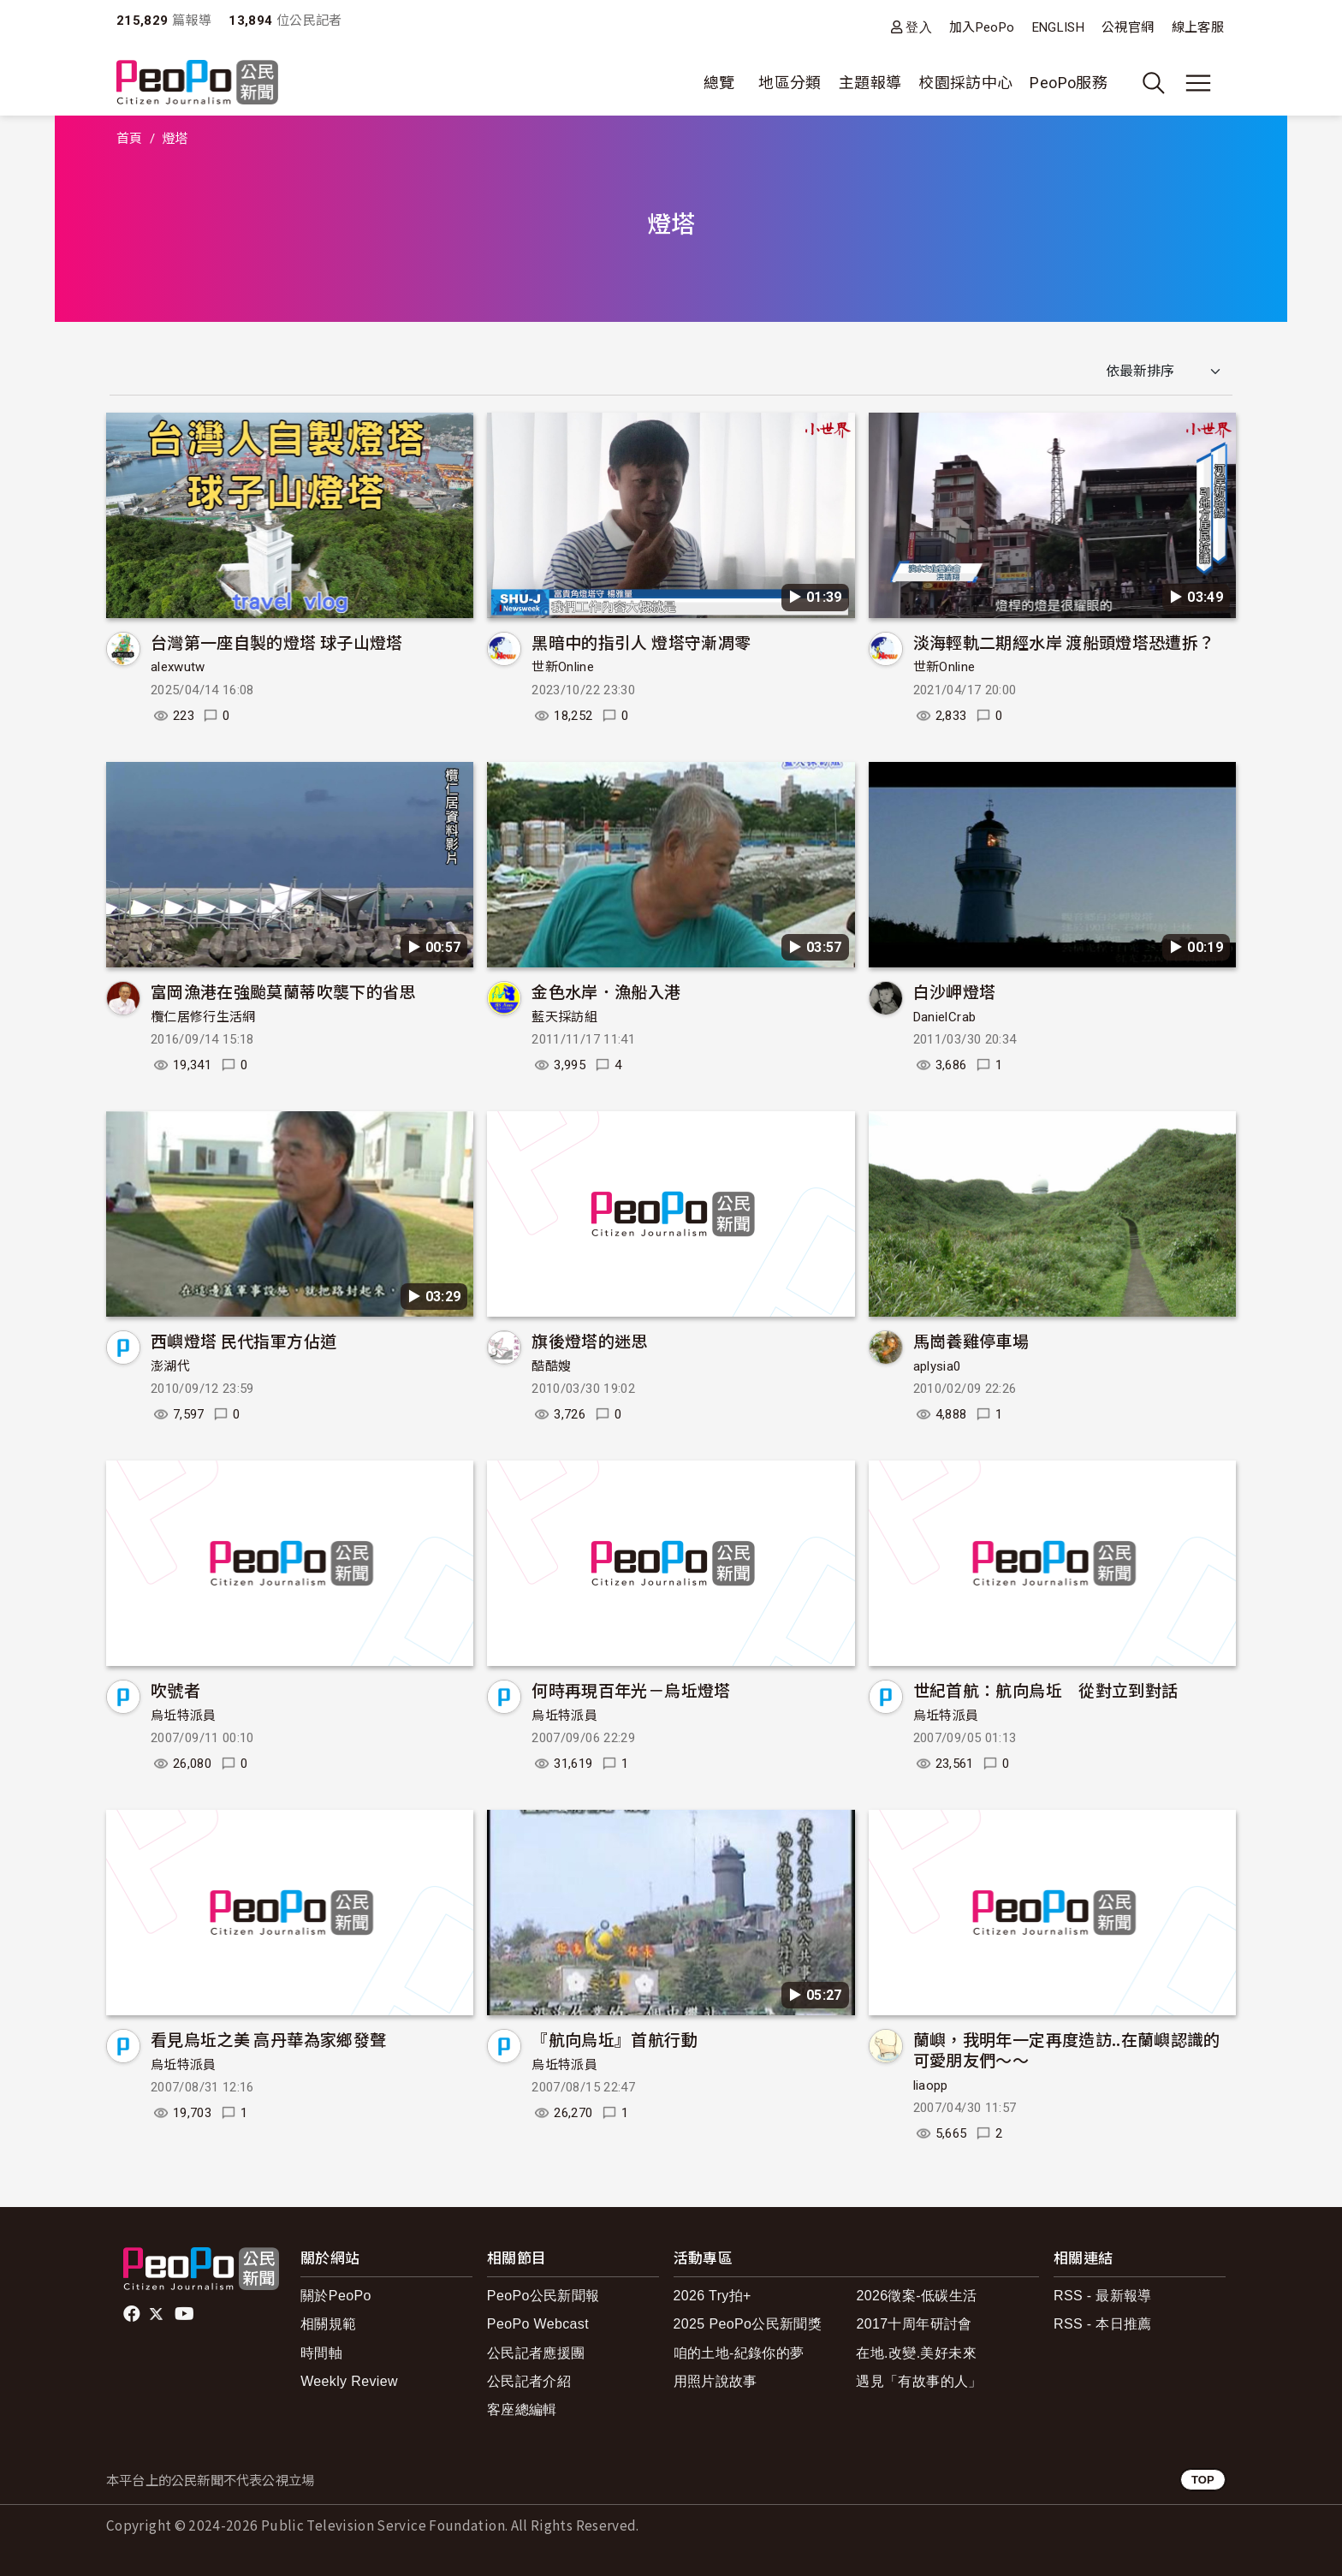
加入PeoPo (982, 27)
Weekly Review (349, 2381)
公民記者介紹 (529, 2381)
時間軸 (321, 2353)
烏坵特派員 (184, 1715)
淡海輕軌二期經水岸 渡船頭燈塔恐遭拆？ (1064, 641)
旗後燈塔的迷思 (589, 1340)
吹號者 (175, 1689)
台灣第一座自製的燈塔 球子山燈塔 (277, 641)
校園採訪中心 (965, 83)
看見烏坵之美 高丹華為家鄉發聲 (268, 2038)
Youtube (186, 2314)
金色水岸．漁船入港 (605, 990)
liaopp (930, 2085)
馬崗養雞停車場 (971, 1340)
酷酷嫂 (551, 1366)
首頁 (129, 138)
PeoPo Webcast (538, 2324)
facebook (133, 2314)
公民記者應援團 (536, 2353)
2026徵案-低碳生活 (916, 2295)
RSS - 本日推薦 (1103, 2324)
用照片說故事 (715, 2381)
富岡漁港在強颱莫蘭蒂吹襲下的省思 (283, 990)
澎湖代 (170, 1366)
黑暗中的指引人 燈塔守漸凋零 (641, 641)
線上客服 (1198, 27)
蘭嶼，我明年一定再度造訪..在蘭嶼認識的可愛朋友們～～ (1066, 2049)
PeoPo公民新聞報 (543, 2295)
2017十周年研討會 (913, 2324)
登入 (919, 27)
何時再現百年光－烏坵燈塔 (630, 1689)
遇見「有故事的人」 (919, 2381)
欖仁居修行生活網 (203, 1017)
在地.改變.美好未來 (916, 2353)
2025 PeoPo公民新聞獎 (748, 2324)
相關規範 (328, 2324)
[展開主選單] (1198, 83)
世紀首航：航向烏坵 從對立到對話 (1046, 1689)
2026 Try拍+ (712, 2295)
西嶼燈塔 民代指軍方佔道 (243, 1340)
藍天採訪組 (564, 1017)
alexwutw (178, 667)
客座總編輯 (522, 2409)
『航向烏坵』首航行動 (614, 2038)
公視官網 (1128, 27)
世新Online (562, 667)
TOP (1202, 2479)
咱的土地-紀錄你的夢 (739, 2353)
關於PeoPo (335, 2295)
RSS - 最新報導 (1103, 2295)
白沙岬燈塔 (954, 990)
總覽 (719, 83)
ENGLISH (1058, 27)
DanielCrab (945, 1017)
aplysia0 (937, 1366)
